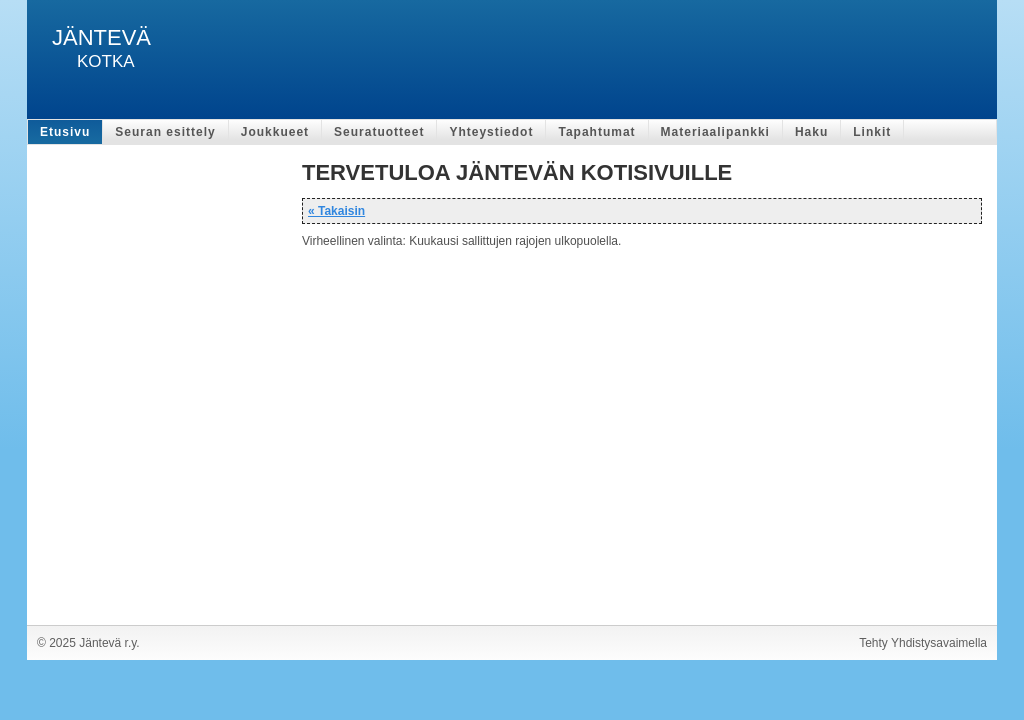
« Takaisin (336, 211)
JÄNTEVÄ (101, 37)
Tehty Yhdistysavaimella (923, 643)
